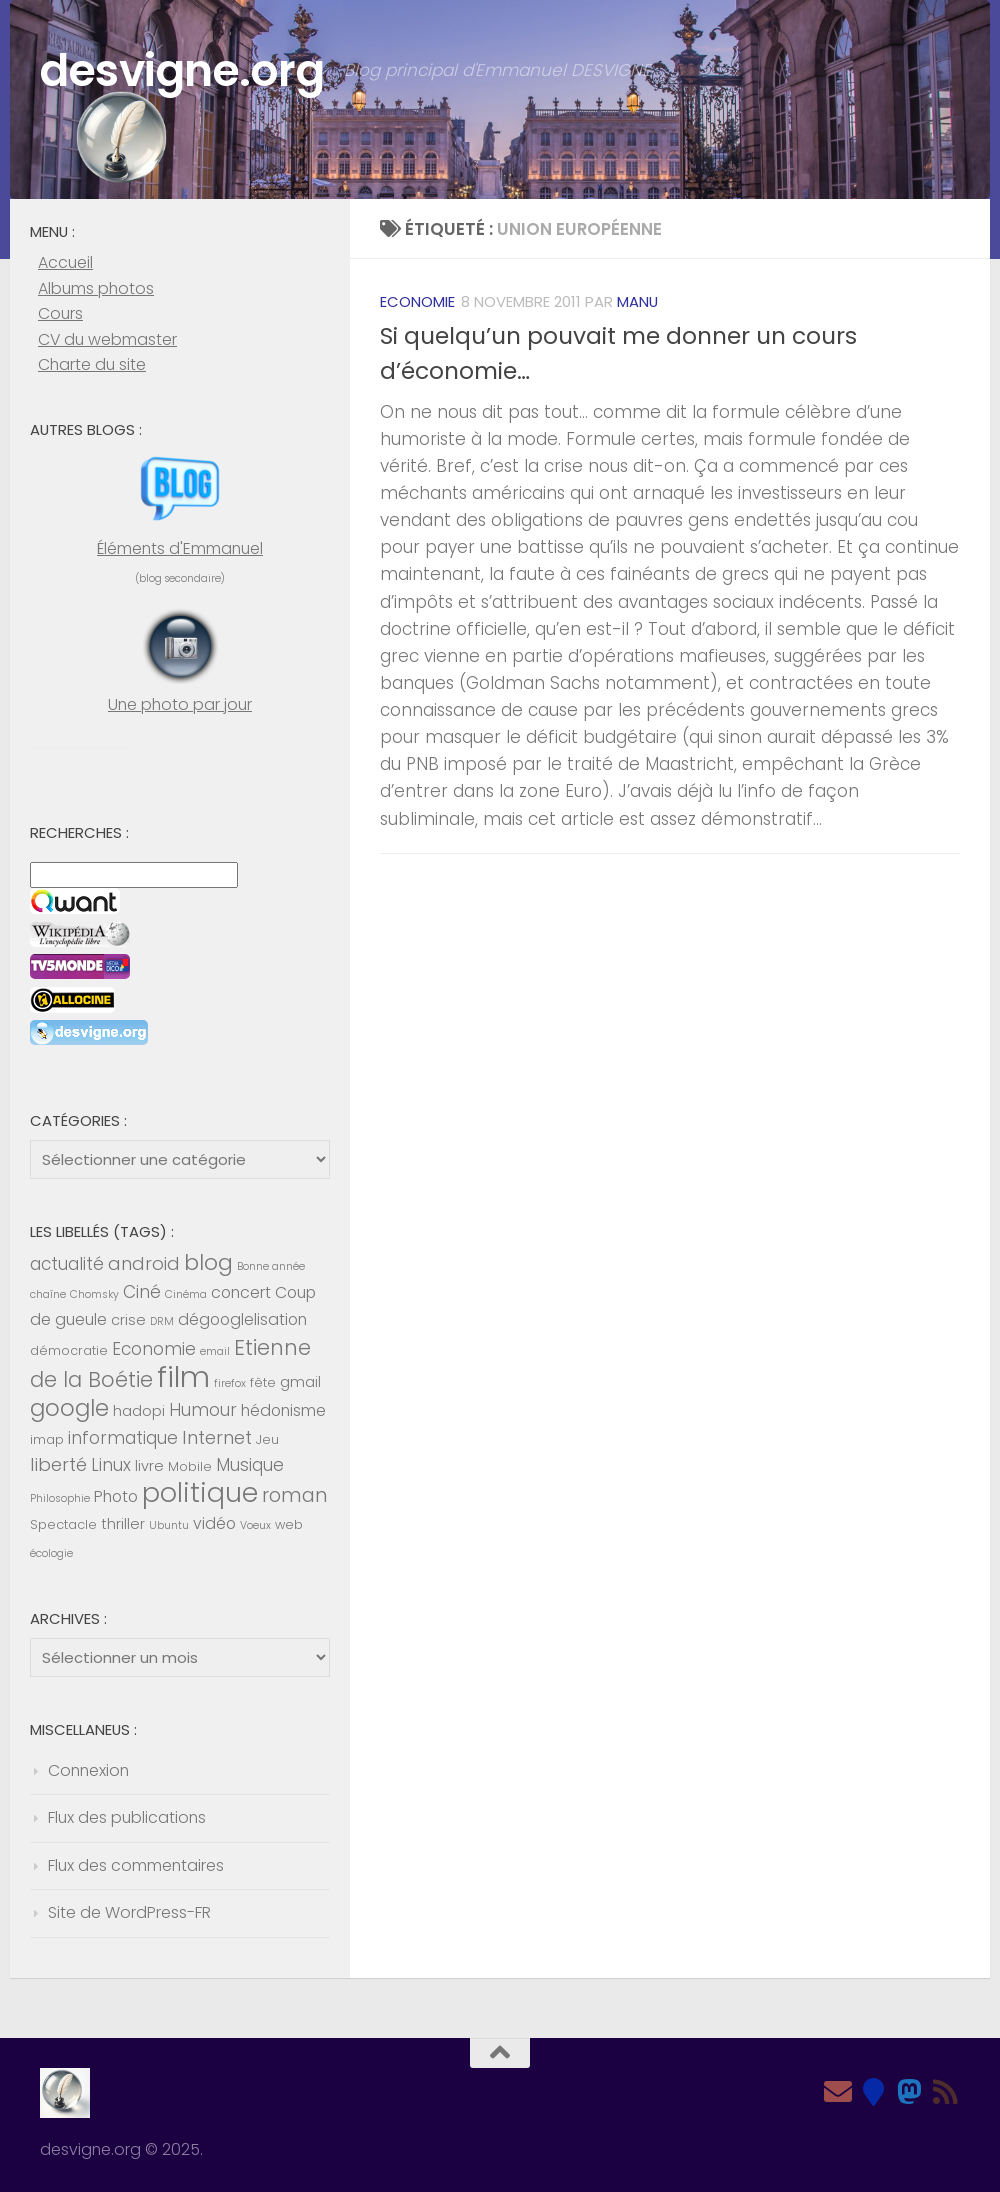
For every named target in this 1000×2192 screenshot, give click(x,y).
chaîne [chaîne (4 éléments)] (48, 1294)
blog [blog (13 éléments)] (208, 1262)
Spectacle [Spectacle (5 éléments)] (63, 1524)
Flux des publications (127, 1817)
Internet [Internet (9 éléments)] (217, 1437)
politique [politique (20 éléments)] (200, 1492)
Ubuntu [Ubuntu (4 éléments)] (169, 1525)
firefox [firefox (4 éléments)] (230, 1383)
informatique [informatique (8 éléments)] (123, 1438)
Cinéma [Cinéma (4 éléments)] (186, 1294)
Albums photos (96, 288)
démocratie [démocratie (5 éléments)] (69, 1350)
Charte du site (92, 364)
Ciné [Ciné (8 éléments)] (142, 1292)
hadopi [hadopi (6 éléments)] (139, 1411)
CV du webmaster (107, 339)
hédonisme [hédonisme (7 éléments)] (283, 1410)
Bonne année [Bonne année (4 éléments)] (271, 1266)
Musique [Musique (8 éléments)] (250, 1465)
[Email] (838, 2092)
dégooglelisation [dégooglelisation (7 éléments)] (242, 1319)
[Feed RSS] (946, 2092)
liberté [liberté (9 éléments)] (58, 1464)
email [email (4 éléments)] (215, 1351)
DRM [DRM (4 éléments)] (162, 1321)
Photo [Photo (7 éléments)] (116, 1496)
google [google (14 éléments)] (69, 1408)
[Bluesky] (874, 2092)
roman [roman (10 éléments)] (295, 1495)
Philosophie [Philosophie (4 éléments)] (60, 1498)
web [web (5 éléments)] (289, 1524)
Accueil (65, 262)
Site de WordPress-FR (129, 1912)
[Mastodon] (910, 2092)
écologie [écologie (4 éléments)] (51, 1553)
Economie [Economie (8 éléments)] (154, 1349)
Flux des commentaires (136, 1865)
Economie (417, 301)
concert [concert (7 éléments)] (241, 1292)
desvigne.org (184, 71)
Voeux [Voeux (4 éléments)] (255, 1525)
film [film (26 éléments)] (183, 1376)
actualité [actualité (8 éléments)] (67, 1264)
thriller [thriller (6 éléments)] (123, 1524)
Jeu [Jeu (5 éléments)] (267, 1439)
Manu (637, 301)
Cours (60, 313)
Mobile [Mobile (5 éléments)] (190, 1466)
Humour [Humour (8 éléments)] (203, 1410)
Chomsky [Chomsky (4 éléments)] (94, 1294)
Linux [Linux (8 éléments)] (111, 1465)
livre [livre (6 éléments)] (149, 1466)
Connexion (88, 1770)
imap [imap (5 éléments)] (47, 1439)
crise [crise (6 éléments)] (128, 1320)
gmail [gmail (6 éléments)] (300, 1382)
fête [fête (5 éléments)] (263, 1382)
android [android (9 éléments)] (144, 1263)
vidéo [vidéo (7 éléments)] (214, 1523)
